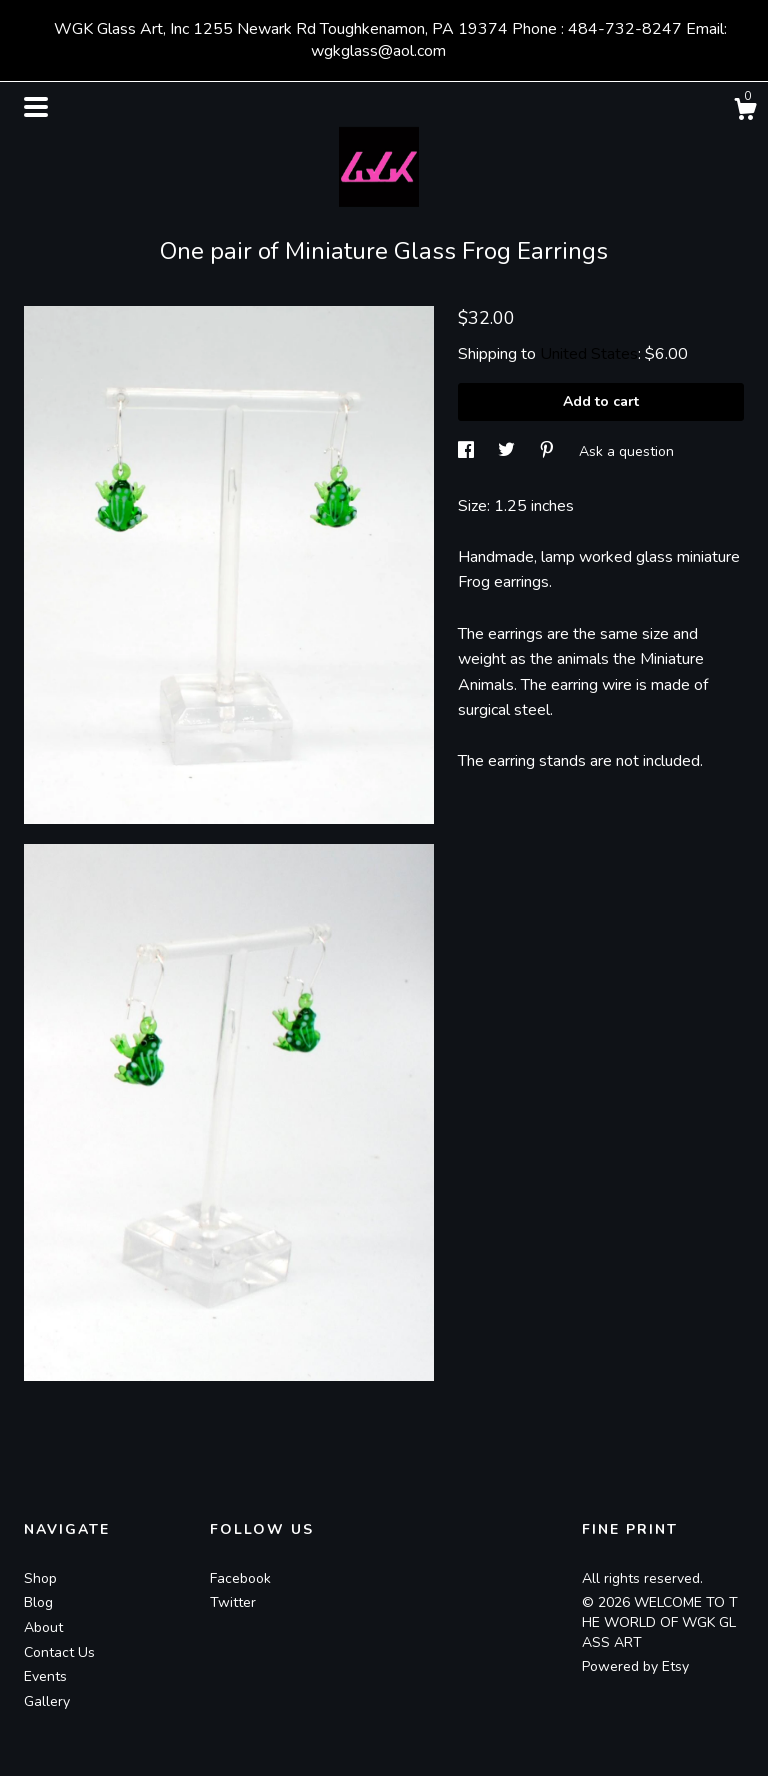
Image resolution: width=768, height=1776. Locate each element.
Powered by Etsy (635, 1666)
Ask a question (626, 451)
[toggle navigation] (36, 107)
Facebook (240, 1578)
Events (45, 1676)
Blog (38, 1602)
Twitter (233, 1602)
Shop (40, 1578)
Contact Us (59, 1652)
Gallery (47, 1701)
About (43, 1627)
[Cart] (745, 112)
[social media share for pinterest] (549, 451)
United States (589, 354)
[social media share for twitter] (508, 451)
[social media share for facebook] (468, 451)
